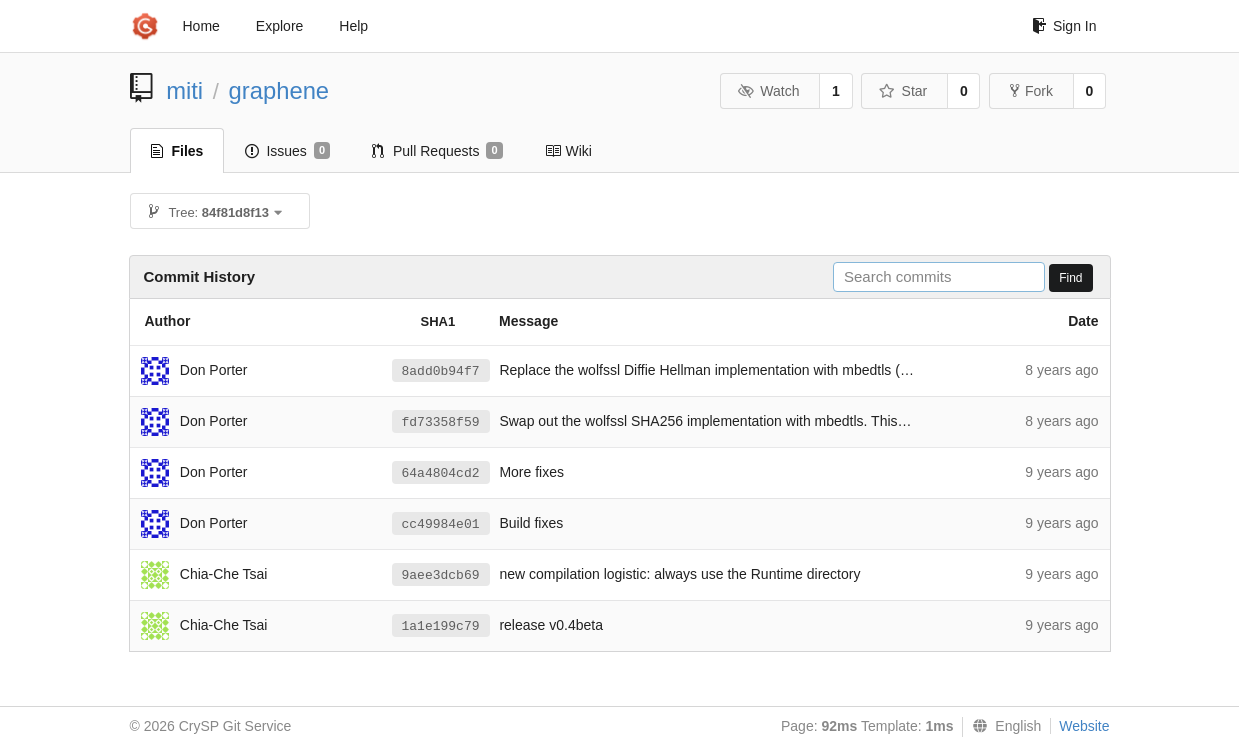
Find (1070, 278)
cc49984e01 (441, 524)
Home (201, 26)
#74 (911, 370)
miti (184, 90)
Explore (279, 26)
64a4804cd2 (441, 473)
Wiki (568, 151)
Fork (1031, 91)
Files (177, 151)
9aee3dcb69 (441, 575)
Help (353, 26)
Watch (769, 91)
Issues (287, 151)
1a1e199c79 (441, 626)
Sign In (1064, 26)
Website (1084, 726)
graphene (279, 90)
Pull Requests (437, 151)
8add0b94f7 (441, 371)
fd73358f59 (441, 422)
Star (903, 91)
